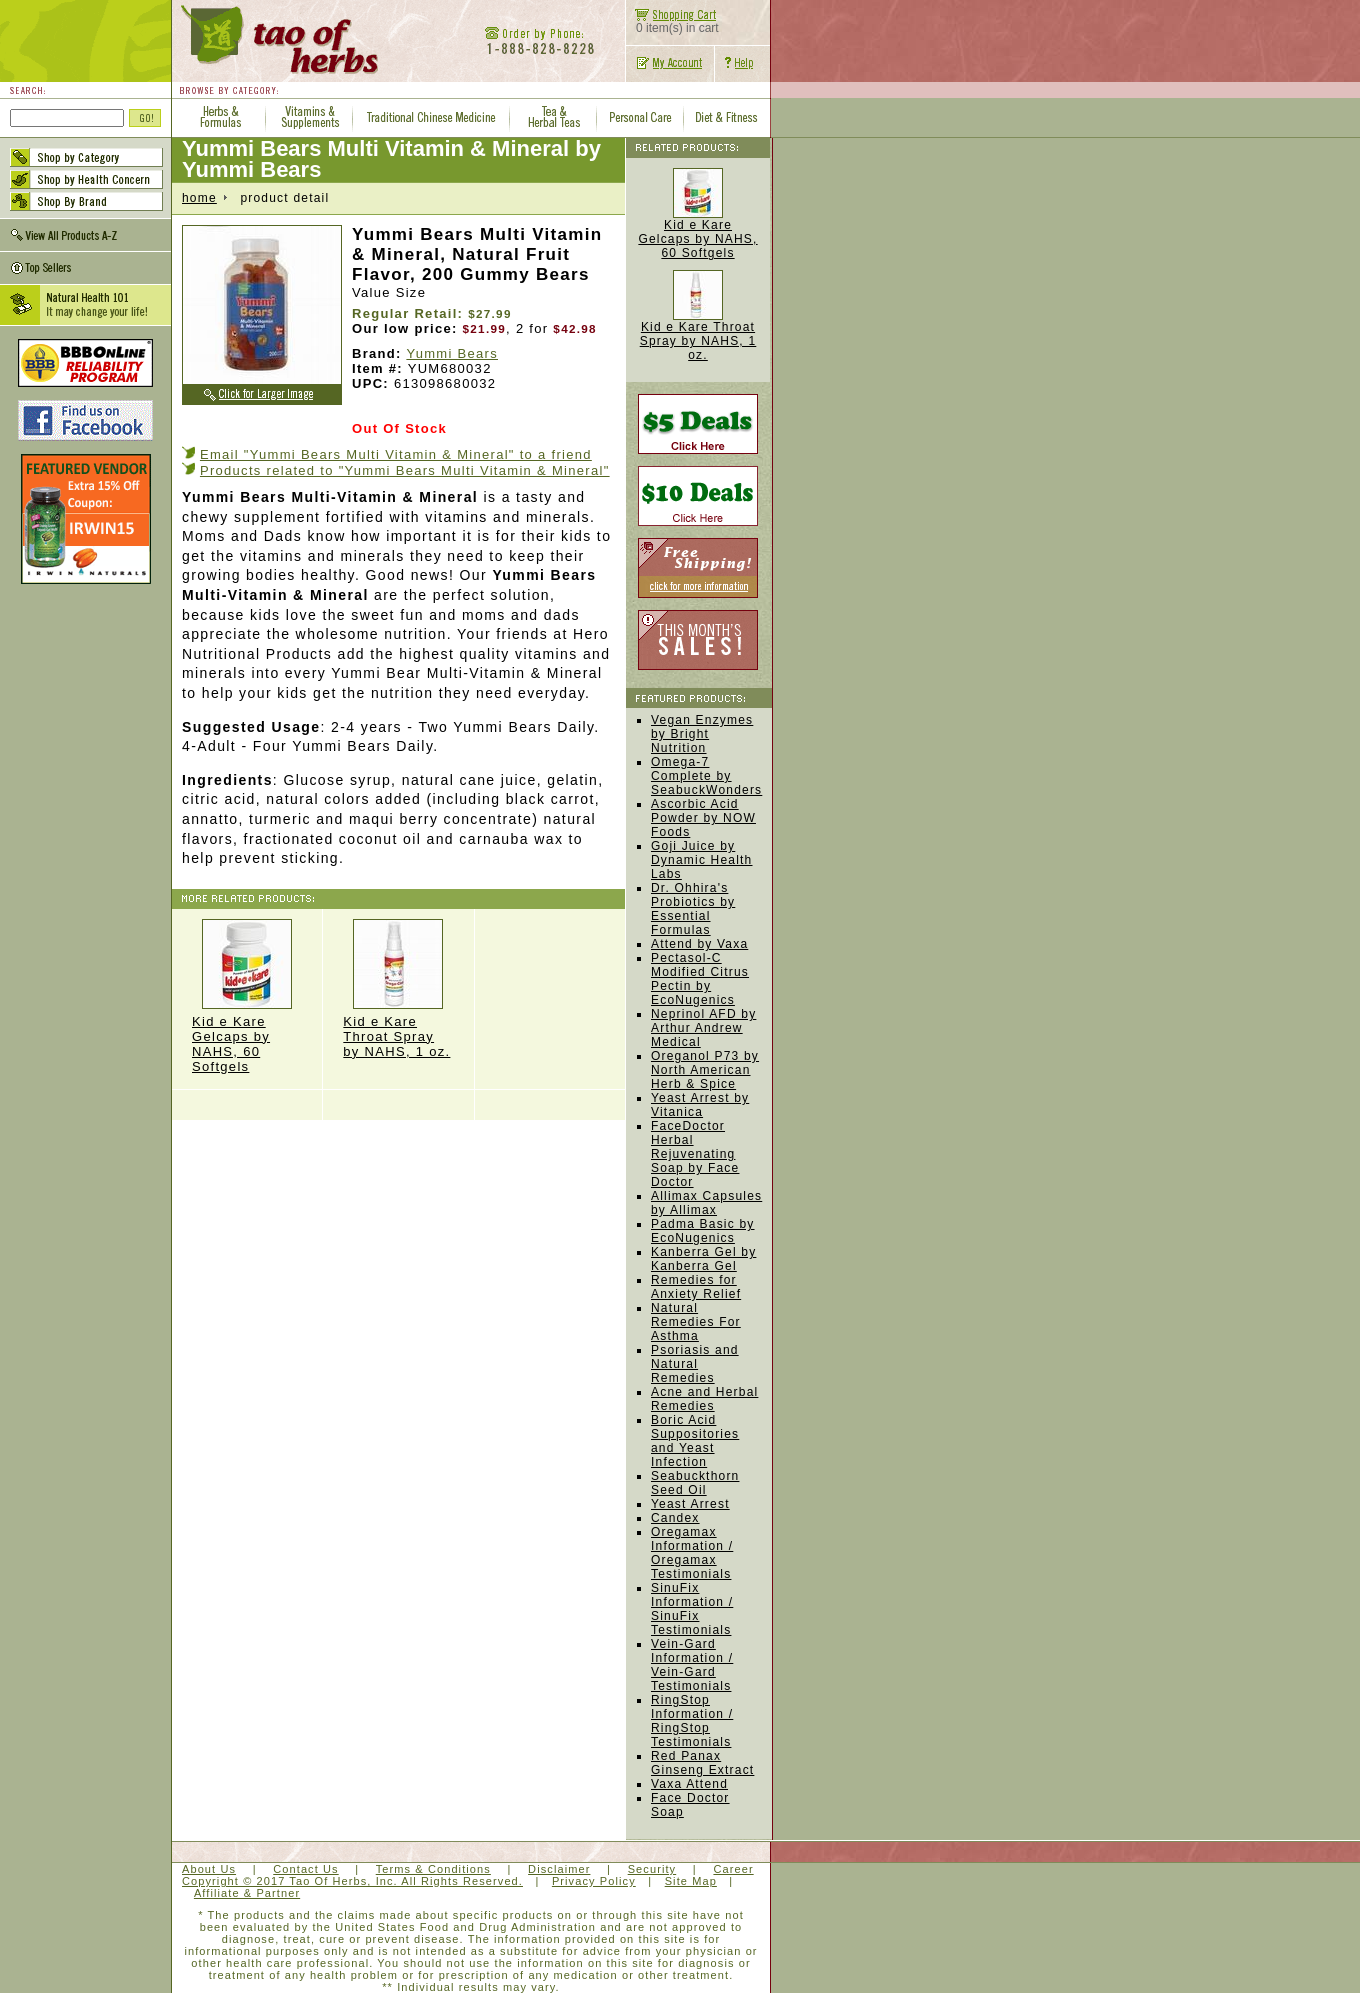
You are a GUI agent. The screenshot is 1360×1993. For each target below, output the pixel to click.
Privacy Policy (594, 1881)
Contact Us (305, 1869)
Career (733, 1869)
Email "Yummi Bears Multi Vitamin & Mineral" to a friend (396, 454)
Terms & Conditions (433, 1869)
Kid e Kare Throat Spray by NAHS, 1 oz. (398, 989)
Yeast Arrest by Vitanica (700, 1105)
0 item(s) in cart (672, 22)
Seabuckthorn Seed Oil (695, 1483)
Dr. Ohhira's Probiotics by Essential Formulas (693, 909)
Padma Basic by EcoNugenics (703, 1231)
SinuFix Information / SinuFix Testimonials (692, 1609)
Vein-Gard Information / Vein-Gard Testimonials (692, 1665)
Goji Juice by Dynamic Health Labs (702, 860)
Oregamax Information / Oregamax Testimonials (692, 1553)
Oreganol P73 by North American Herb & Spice (705, 1070)
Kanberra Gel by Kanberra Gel (703, 1259)
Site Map (691, 1881)
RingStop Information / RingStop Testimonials (692, 1721)
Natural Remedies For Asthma (696, 1322)
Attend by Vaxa (699, 944)
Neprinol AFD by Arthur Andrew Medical (703, 1028)
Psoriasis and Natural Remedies (695, 1364)
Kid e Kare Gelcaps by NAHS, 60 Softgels (247, 996)
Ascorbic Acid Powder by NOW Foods (703, 818)
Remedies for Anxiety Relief (696, 1287)
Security (652, 1869)
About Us (209, 1869)
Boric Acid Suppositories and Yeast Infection (695, 1441)
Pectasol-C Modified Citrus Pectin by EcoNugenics (700, 979)
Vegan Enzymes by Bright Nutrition (702, 734)
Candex (675, 1518)
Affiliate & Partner (247, 1893)
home (199, 198)
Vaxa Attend (689, 1784)
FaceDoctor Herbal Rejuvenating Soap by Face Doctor (695, 1154)
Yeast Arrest (690, 1504)
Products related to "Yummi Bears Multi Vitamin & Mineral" (405, 470)
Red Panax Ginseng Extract (702, 1763)
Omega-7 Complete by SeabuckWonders (706, 776)
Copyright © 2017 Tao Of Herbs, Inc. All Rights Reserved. (352, 1881)
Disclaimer (559, 1869)
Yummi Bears (452, 353)
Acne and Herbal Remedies (704, 1399)
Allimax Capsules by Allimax (706, 1203)
